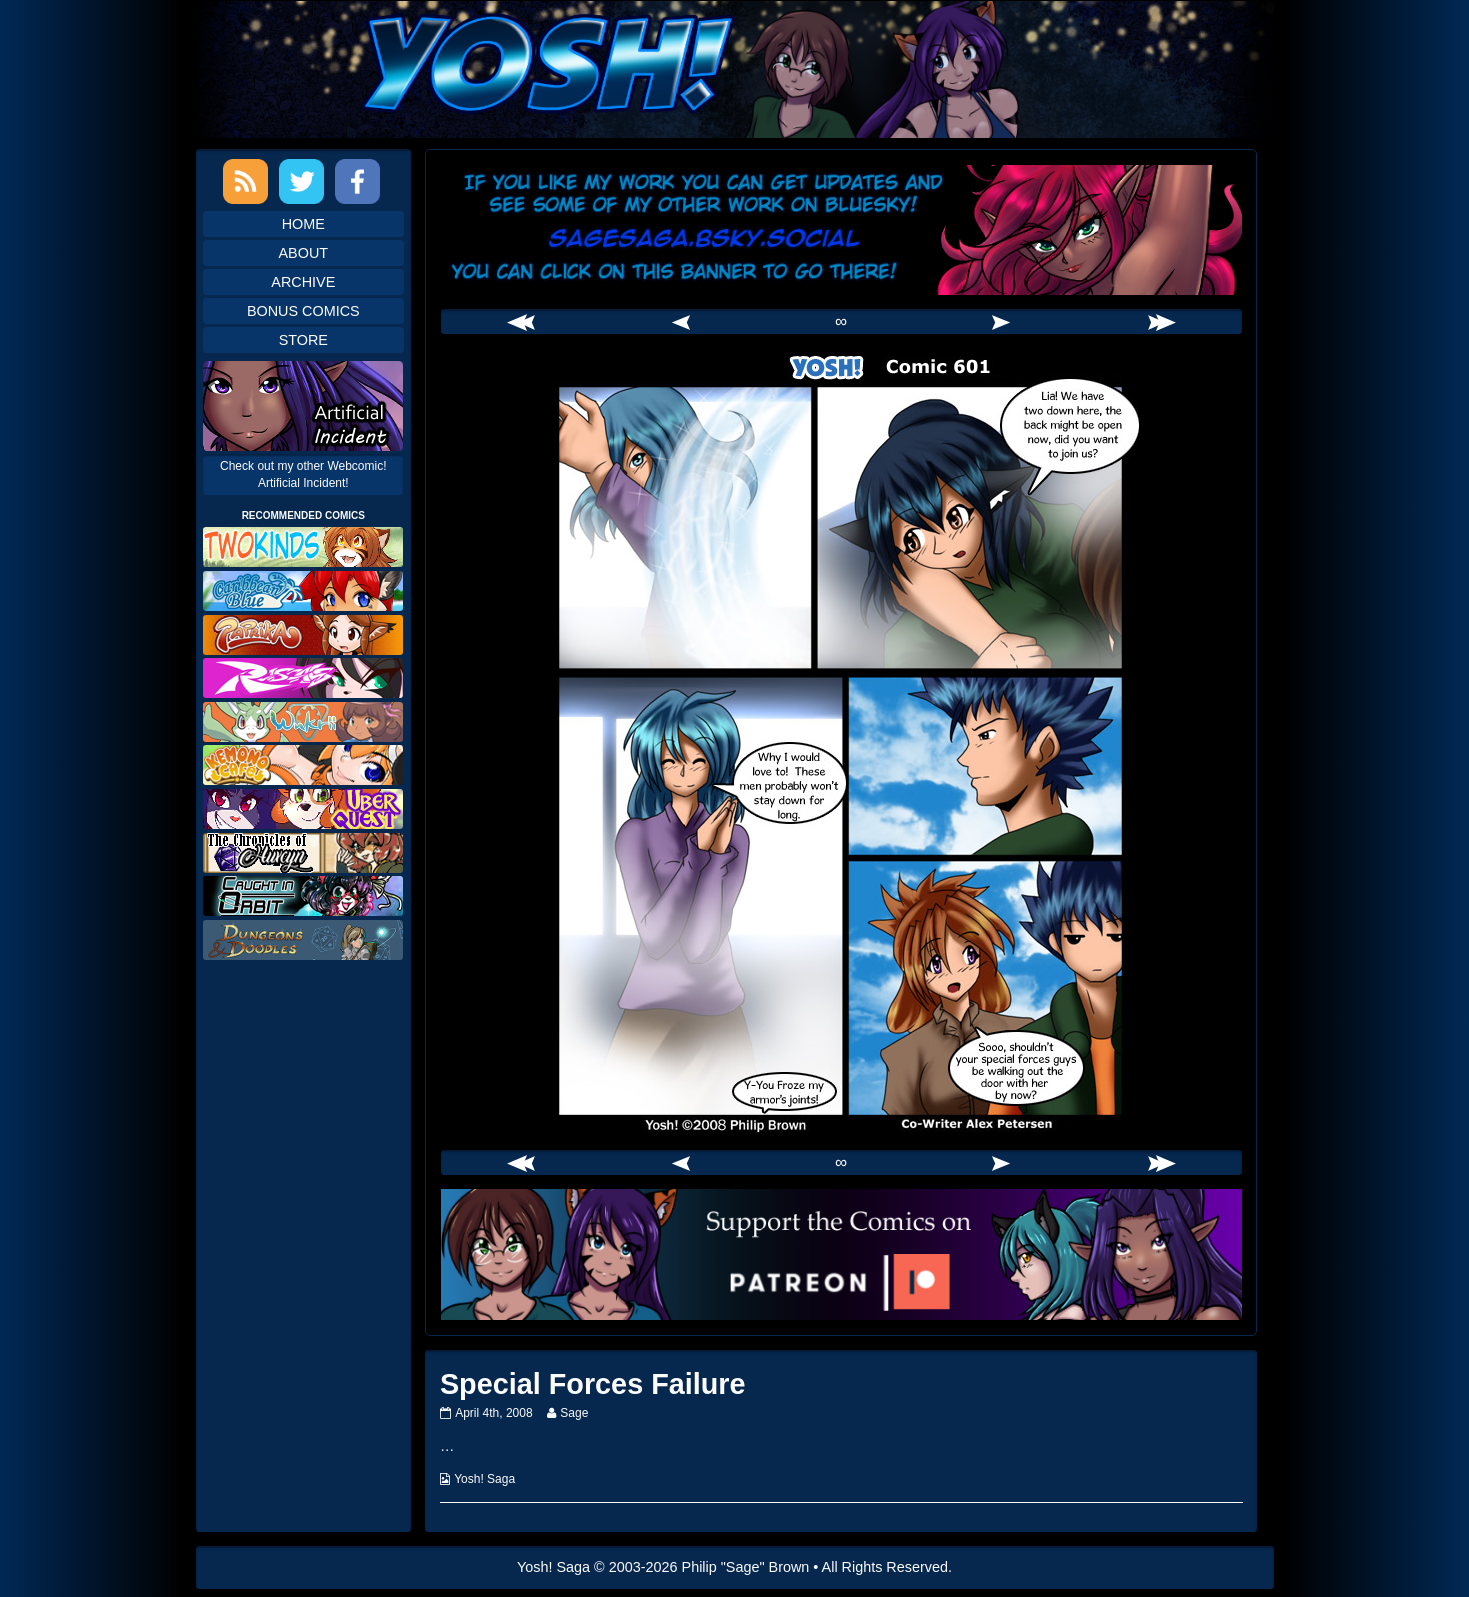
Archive (303, 282)
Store (303, 340)
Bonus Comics (303, 311)
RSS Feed (245, 181)
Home (303, 224)
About (304, 253)
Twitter (301, 181)
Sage (573, 1413)
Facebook (357, 181)
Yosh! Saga (484, 1479)
